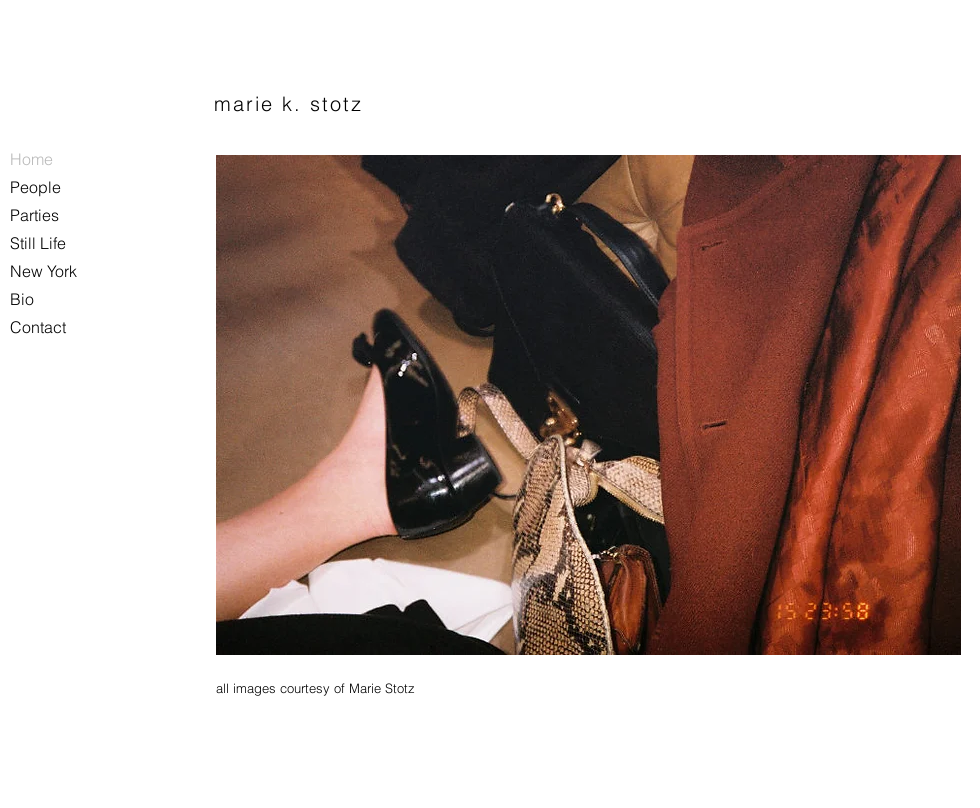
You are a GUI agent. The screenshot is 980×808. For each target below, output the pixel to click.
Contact (38, 327)
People (35, 187)
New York (43, 271)
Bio (22, 299)
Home (31, 159)
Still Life (38, 243)
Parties (34, 215)
